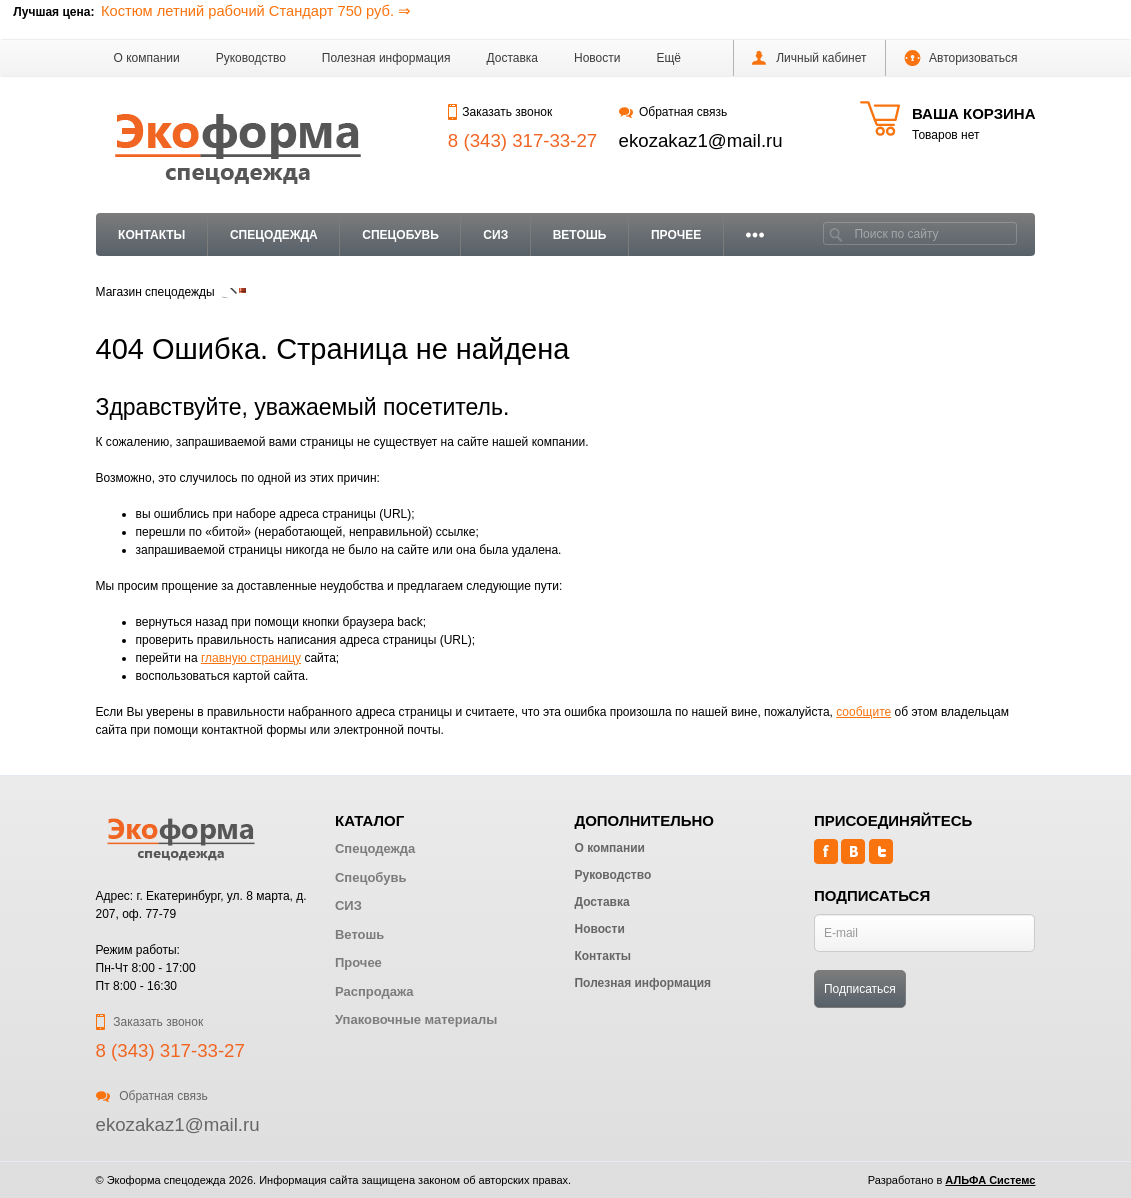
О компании (147, 58)
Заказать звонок (500, 112)
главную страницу (251, 658)
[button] (668, 58)
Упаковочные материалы (416, 1019)
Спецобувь (400, 235)
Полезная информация (386, 58)
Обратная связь (673, 112)
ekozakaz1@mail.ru (701, 140)
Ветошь (580, 235)
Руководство (251, 58)
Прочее (676, 235)
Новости (597, 58)
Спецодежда (274, 235)
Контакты (151, 235)
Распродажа (374, 991)
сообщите (863, 712)
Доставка (512, 58)
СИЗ (495, 235)
